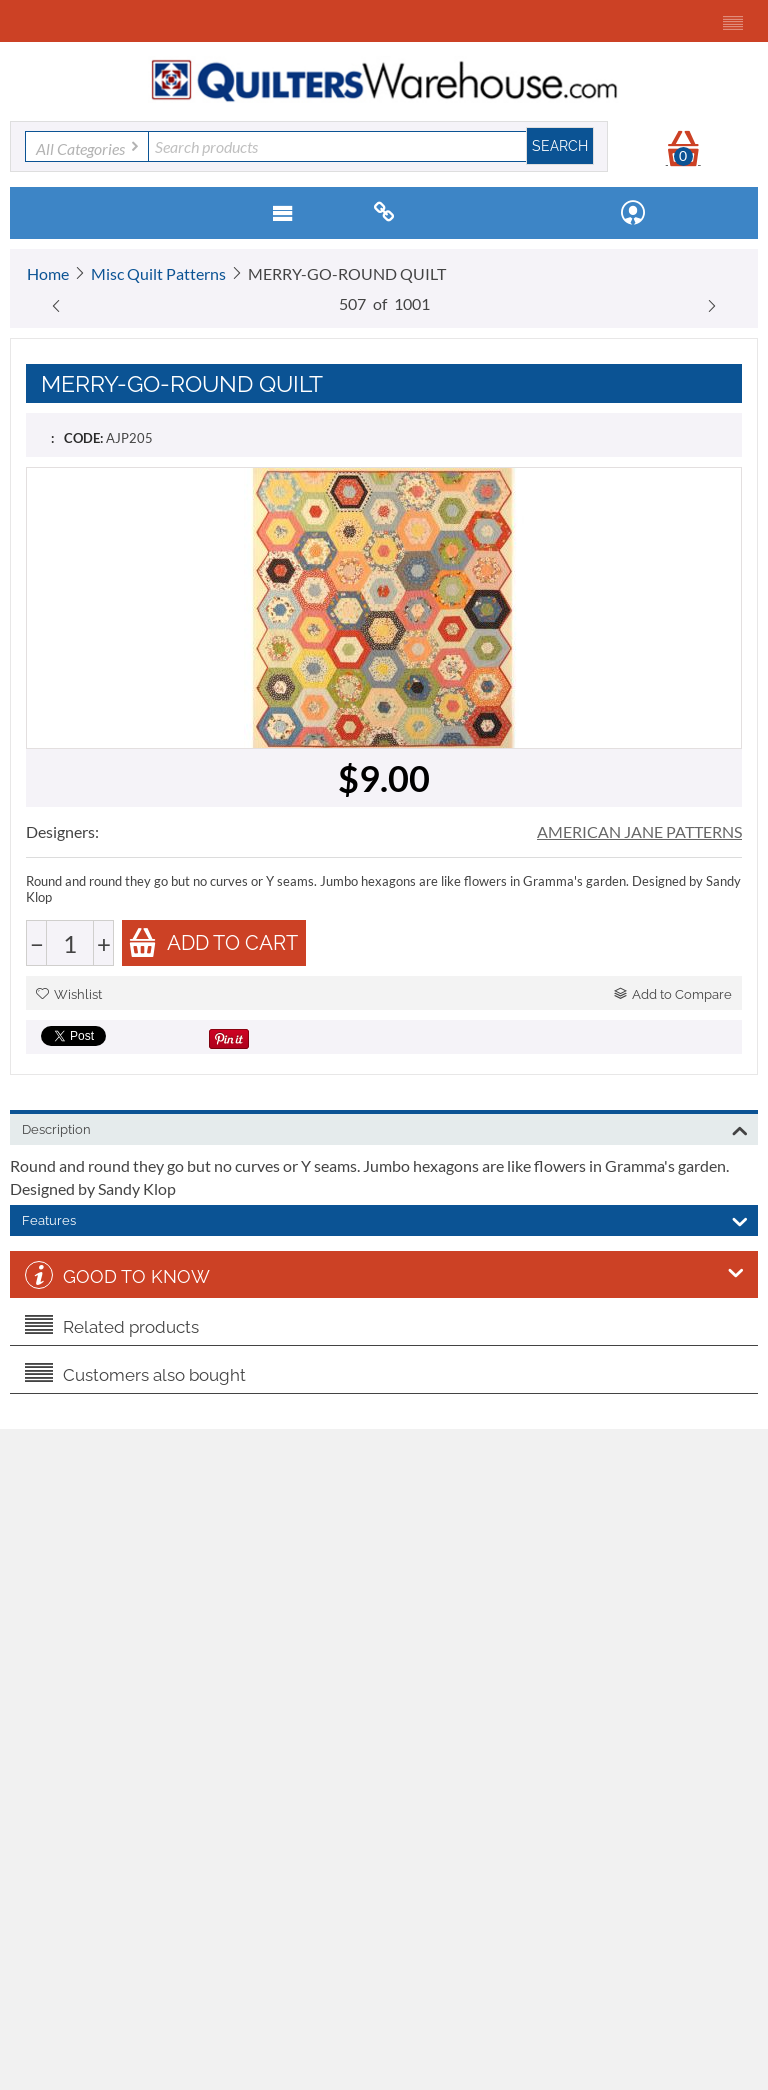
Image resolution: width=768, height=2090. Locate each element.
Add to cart (213, 942)
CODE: (83, 438)
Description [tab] (385, 1128)
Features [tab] (385, 1219)
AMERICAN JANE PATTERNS (639, 831)
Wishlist (69, 994)
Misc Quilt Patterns (158, 273)
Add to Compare (673, 994)
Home (48, 273)
